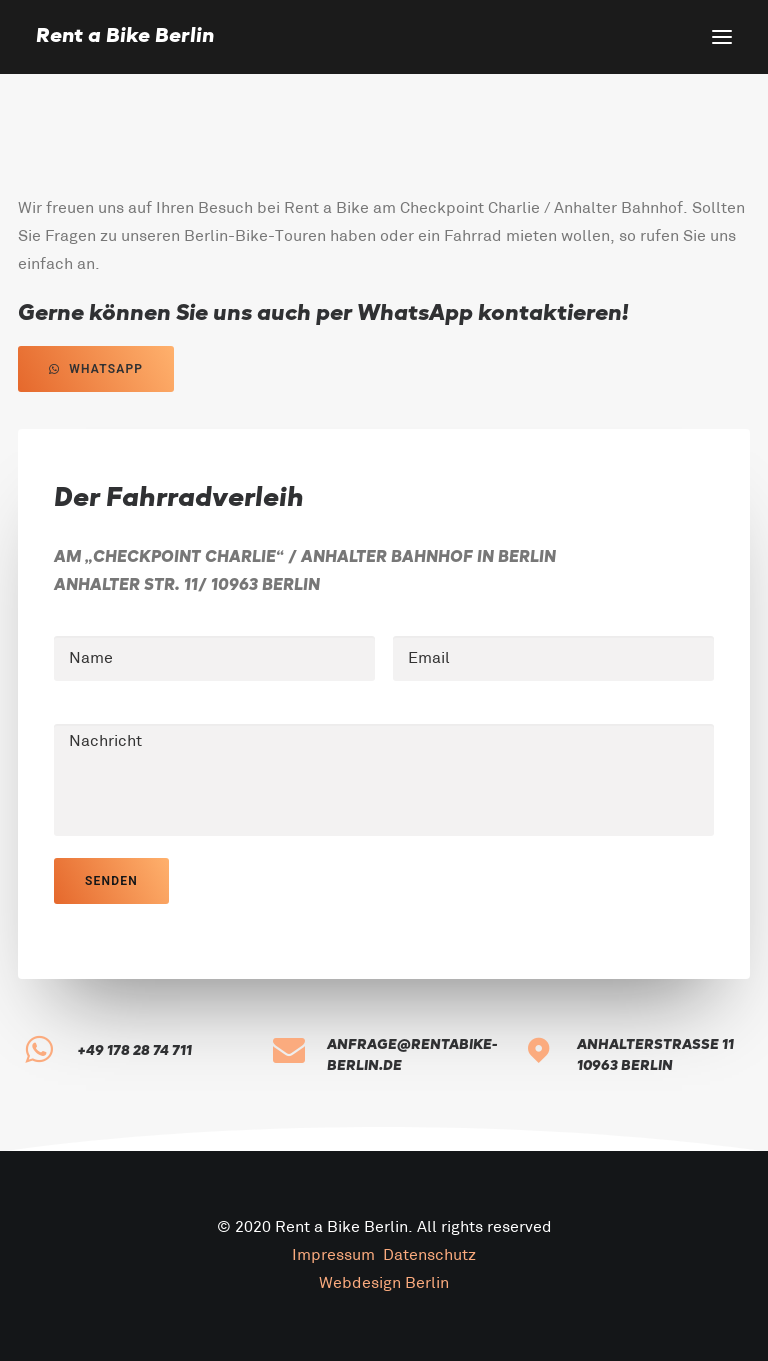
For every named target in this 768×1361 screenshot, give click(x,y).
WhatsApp (96, 369)
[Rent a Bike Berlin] (125, 37)
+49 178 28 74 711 (134, 1051)
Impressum (333, 1255)
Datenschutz (429, 1255)
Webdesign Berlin (384, 1283)
